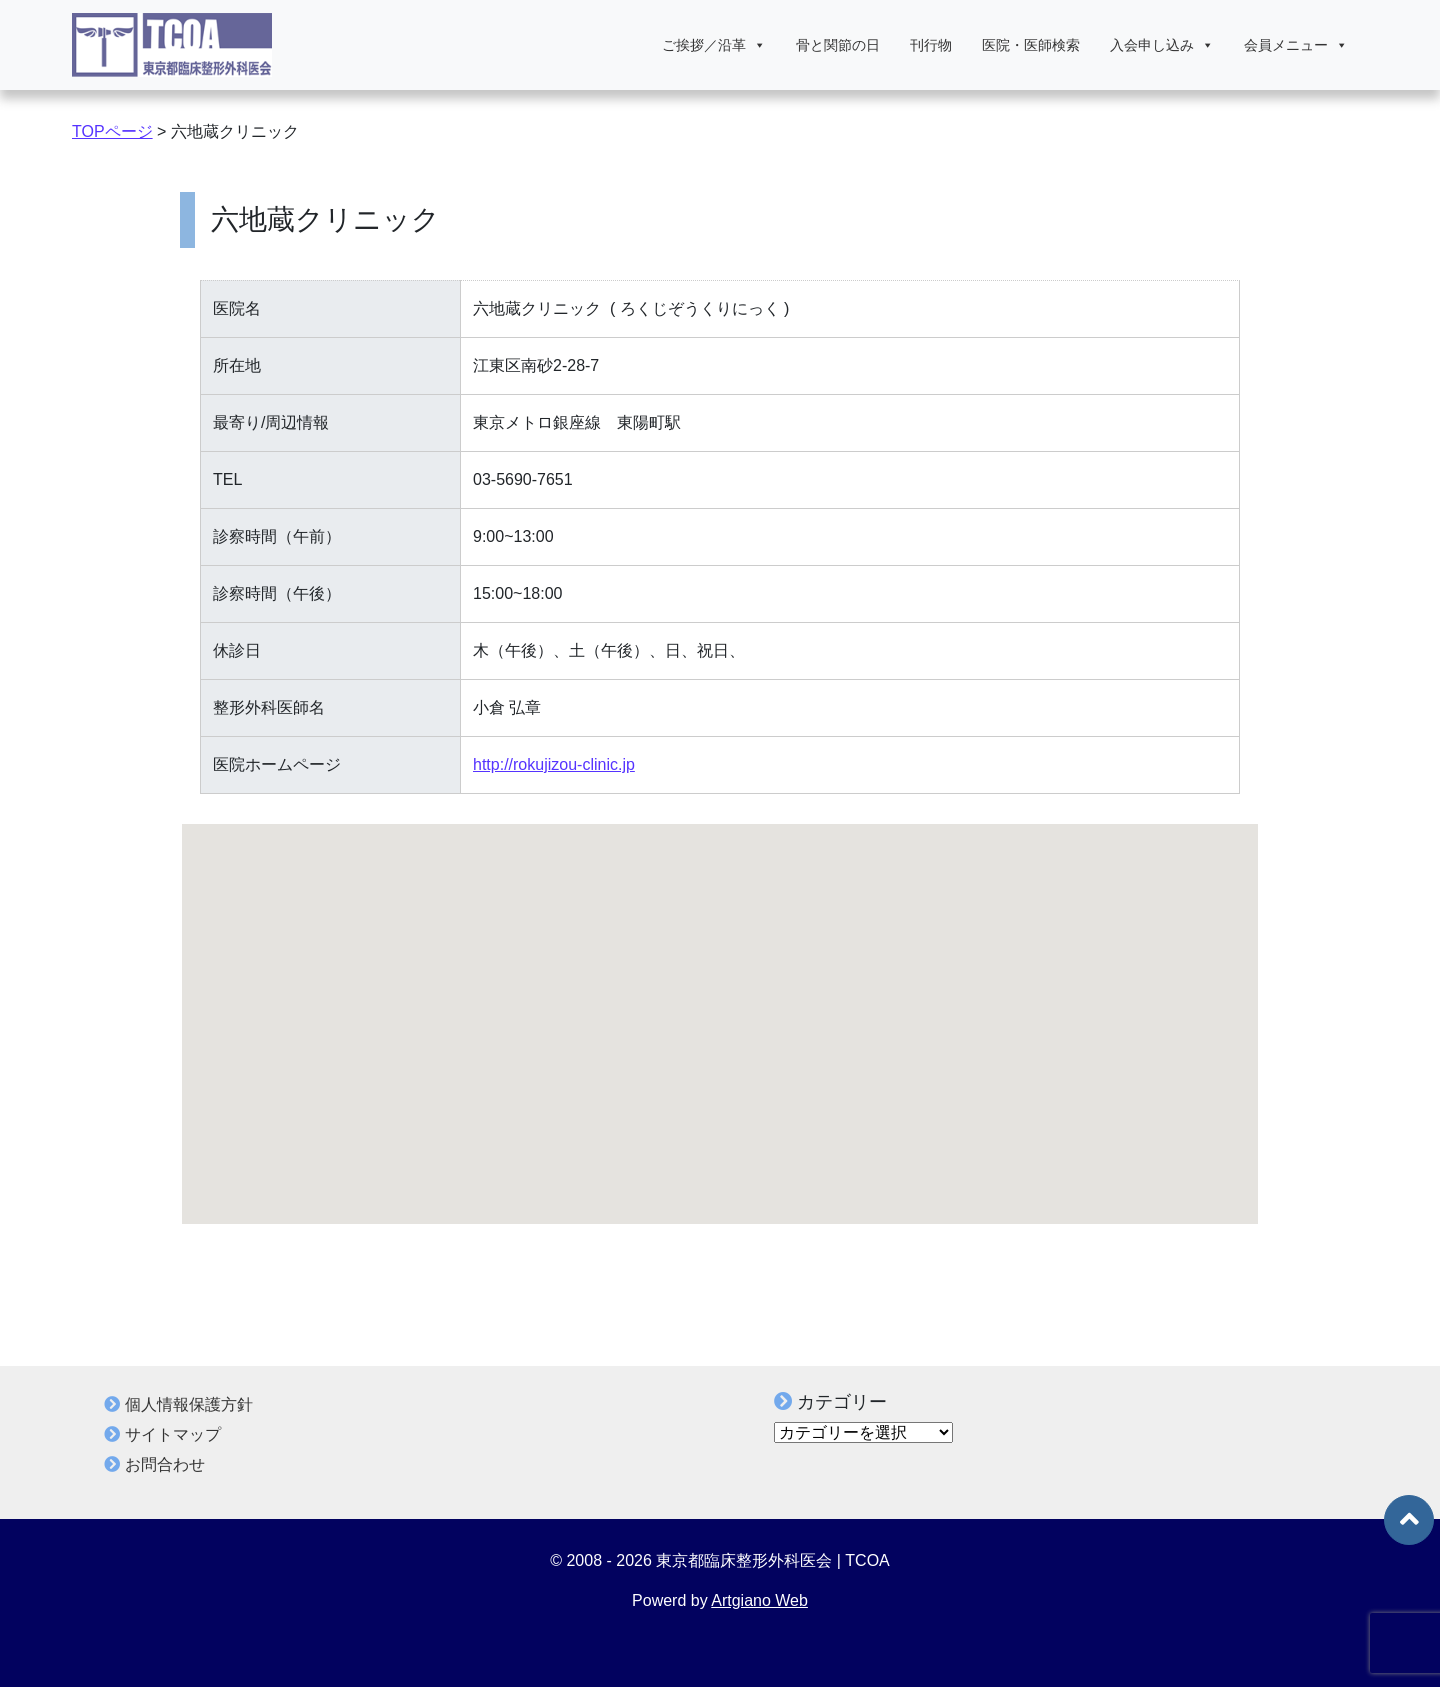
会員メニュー (1296, 45)
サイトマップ (173, 1434)
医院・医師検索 (1031, 45)
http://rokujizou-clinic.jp (554, 764)
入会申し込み (1162, 45)
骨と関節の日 (838, 45)
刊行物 (931, 45)
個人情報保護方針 (189, 1404)
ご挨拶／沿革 (714, 45)
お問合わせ (165, 1464)
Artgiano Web (759, 1600)
